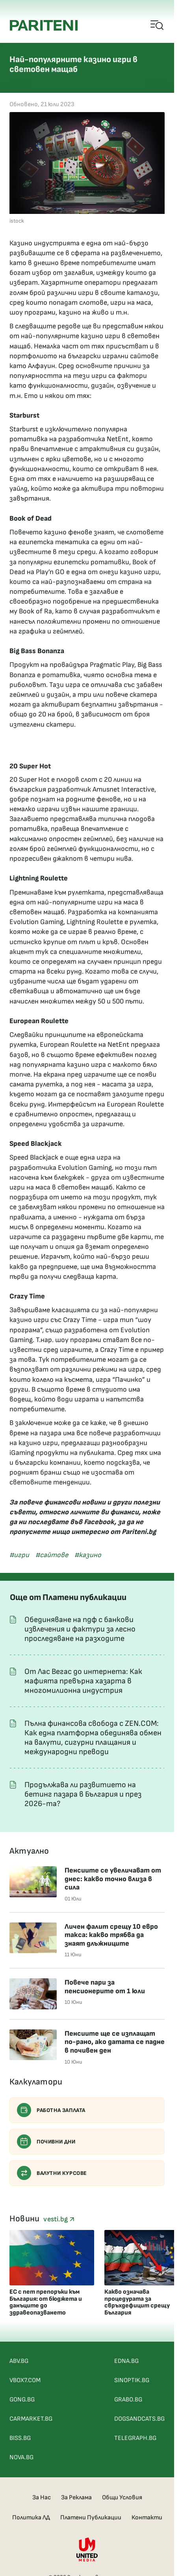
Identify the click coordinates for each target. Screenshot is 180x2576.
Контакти (147, 2517)
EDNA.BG (126, 2361)
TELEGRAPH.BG (135, 2438)
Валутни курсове (52, 2173)
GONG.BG (22, 2399)
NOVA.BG (21, 2457)
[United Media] (87, 2549)
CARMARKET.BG (30, 2419)
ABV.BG (18, 2361)
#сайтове (51, 1555)
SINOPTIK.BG (131, 2380)
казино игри (139, 572)
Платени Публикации (90, 2517)
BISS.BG (20, 2438)
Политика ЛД (31, 2517)
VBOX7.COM (25, 2380)
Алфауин (41, 366)
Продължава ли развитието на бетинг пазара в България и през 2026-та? (82, 1794)
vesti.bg (58, 2219)
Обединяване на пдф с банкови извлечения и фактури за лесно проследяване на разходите (79, 1629)
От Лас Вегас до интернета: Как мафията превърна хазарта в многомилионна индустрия (83, 1681)
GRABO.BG (128, 2399)
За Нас (41, 2497)
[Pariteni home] (44, 25)
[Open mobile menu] (157, 26)
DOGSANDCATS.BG (139, 2419)
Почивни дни (46, 2141)
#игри (19, 1555)
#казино (87, 1555)
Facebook (99, 1522)
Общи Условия (122, 2497)
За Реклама (76, 2497)
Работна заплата (51, 2110)
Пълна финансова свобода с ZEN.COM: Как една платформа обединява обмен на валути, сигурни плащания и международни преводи (92, 1738)
